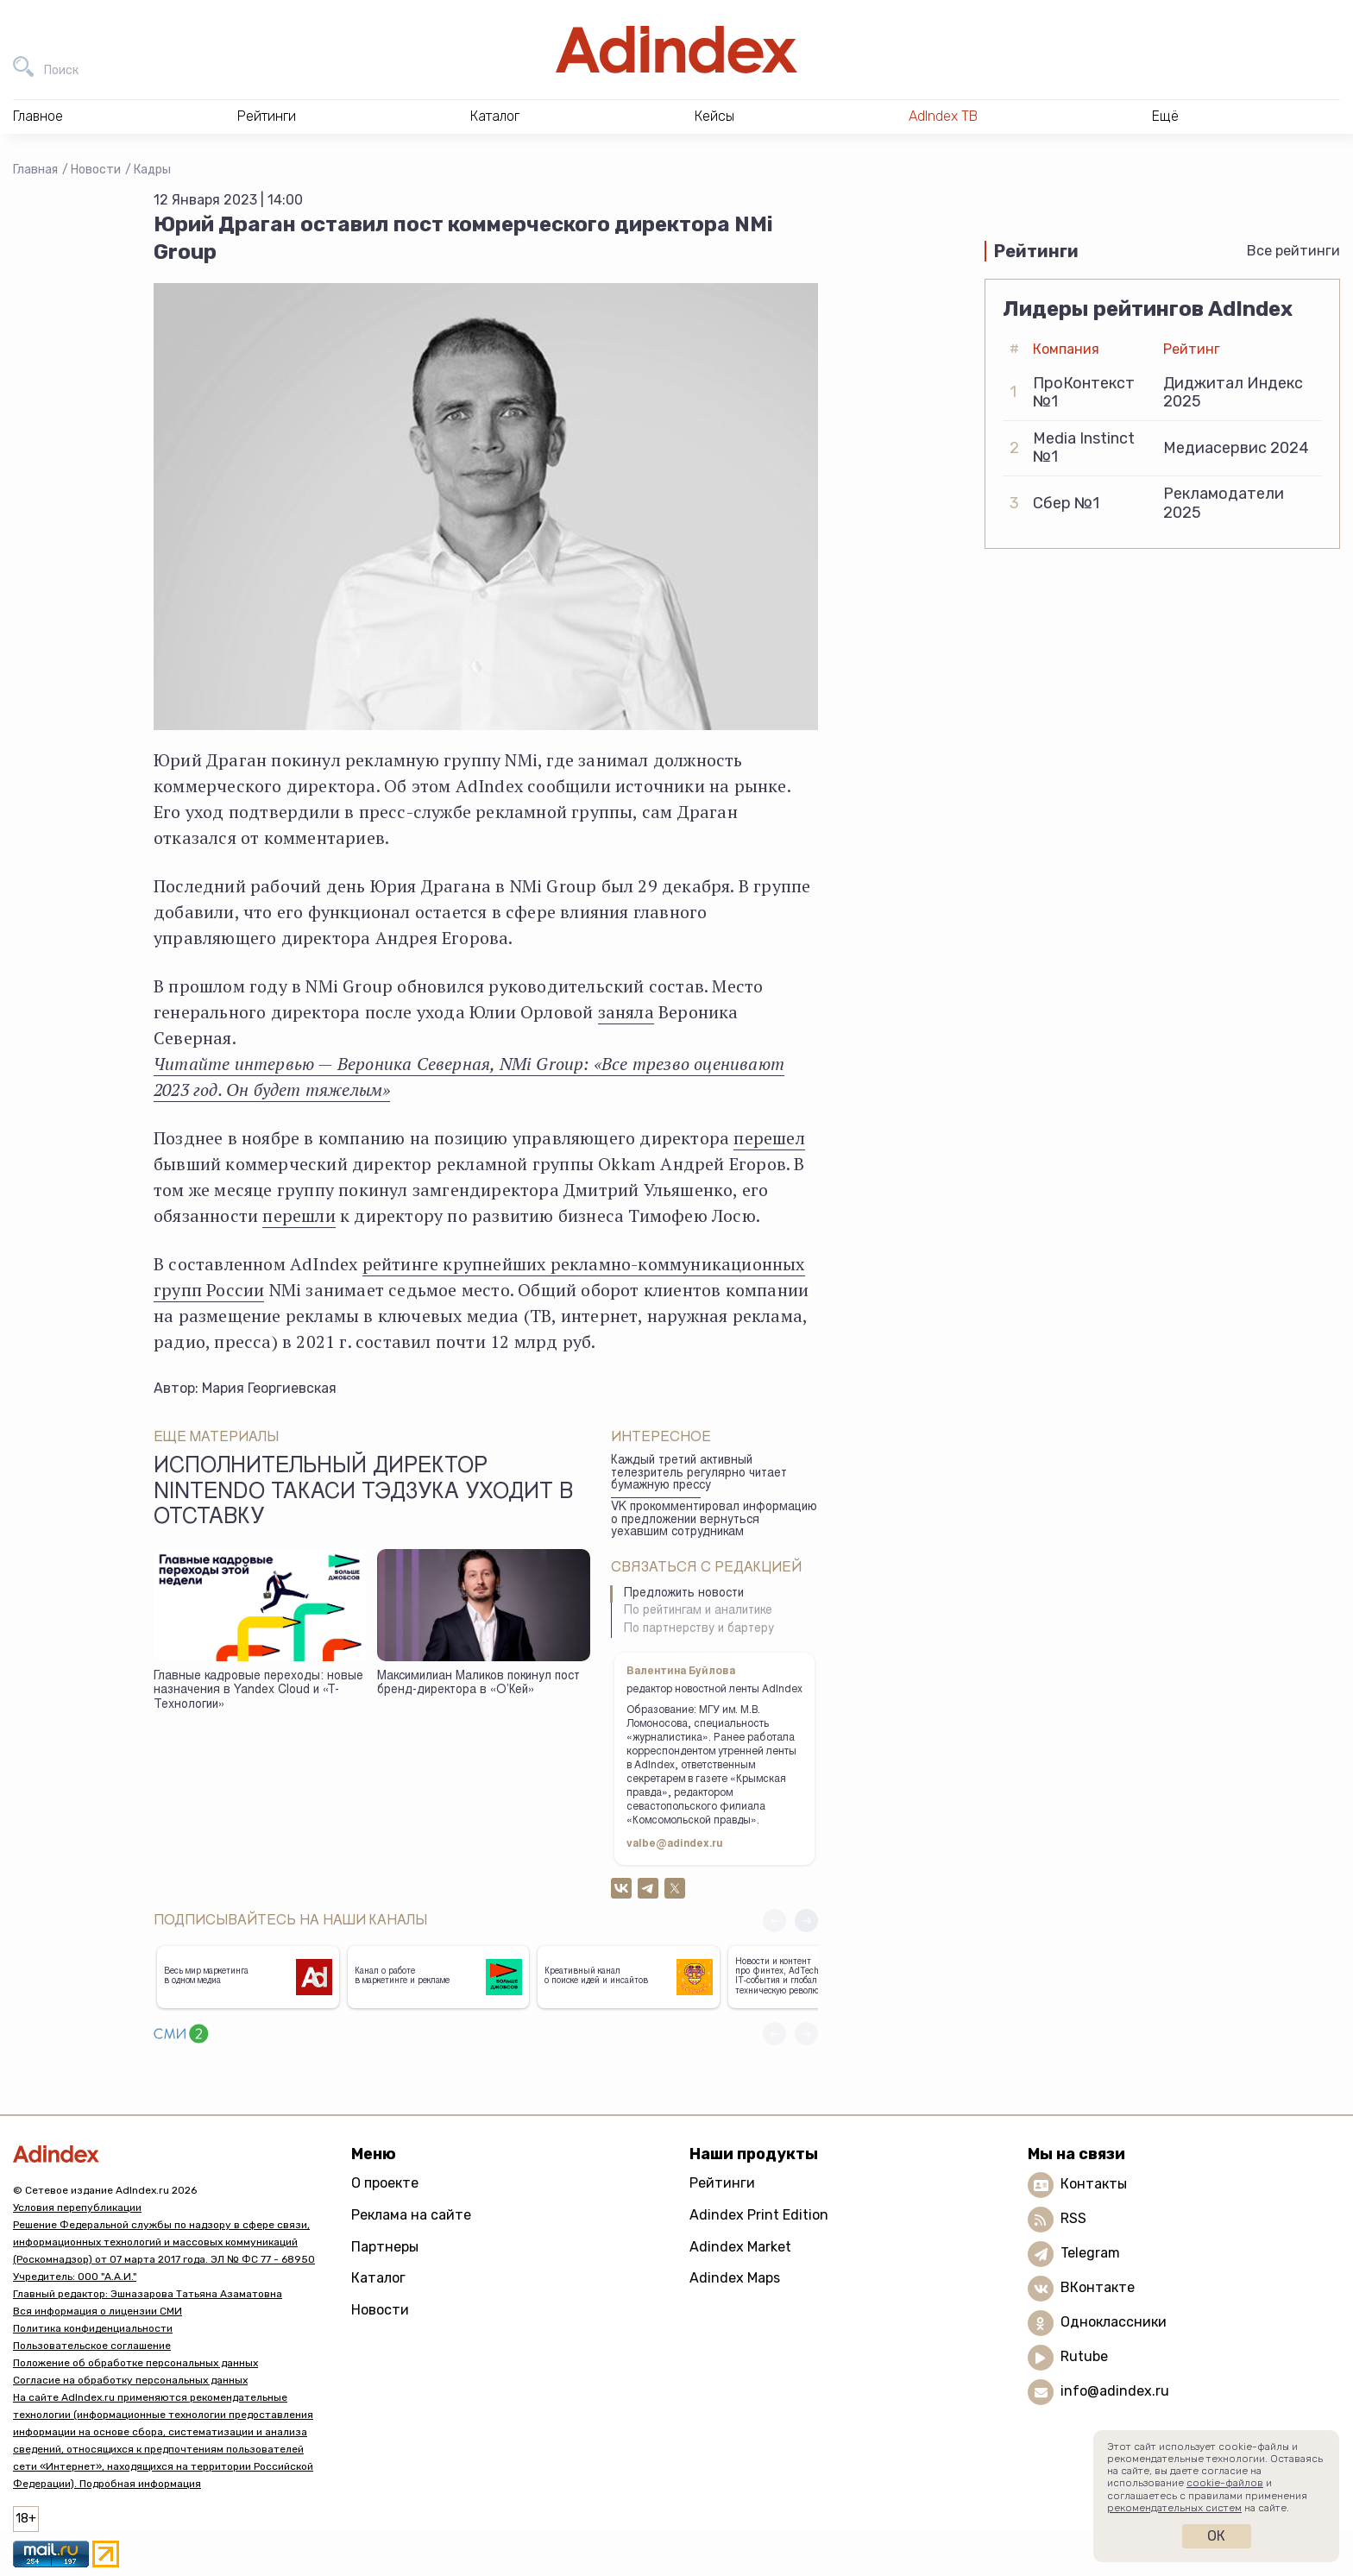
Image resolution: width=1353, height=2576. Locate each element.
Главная (35, 169)
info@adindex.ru (1114, 2391)
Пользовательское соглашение (92, 2346)
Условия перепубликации (77, 2207)
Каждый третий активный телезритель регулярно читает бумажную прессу (699, 1473)
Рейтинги (722, 2183)
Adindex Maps (734, 2278)
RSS (1073, 2218)
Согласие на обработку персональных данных (130, 2380)
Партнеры (384, 2247)
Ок (1216, 2536)
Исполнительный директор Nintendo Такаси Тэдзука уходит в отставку (363, 1493)
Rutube (1084, 2356)
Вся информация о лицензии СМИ (97, 2311)
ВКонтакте (1097, 2287)
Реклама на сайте (411, 2215)
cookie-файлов (1224, 2483)
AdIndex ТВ (943, 116)
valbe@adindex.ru (674, 1844)
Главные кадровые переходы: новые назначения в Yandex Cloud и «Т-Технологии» (258, 1691)
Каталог (378, 2278)
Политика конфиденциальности (93, 2328)
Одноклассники (1113, 2322)
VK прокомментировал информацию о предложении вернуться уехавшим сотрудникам (714, 1520)
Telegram (1090, 2253)
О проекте (384, 2183)
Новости (96, 169)
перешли (298, 1215)
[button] (806, 1920)
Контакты (1093, 2184)
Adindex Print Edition (758, 2215)
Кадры (152, 169)
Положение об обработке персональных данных (135, 2363)
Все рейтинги (1293, 250)
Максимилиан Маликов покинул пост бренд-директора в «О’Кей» (478, 1684)
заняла (626, 1011)
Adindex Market (740, 2247)
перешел (768, 1137)
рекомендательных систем (1174, 2508)
